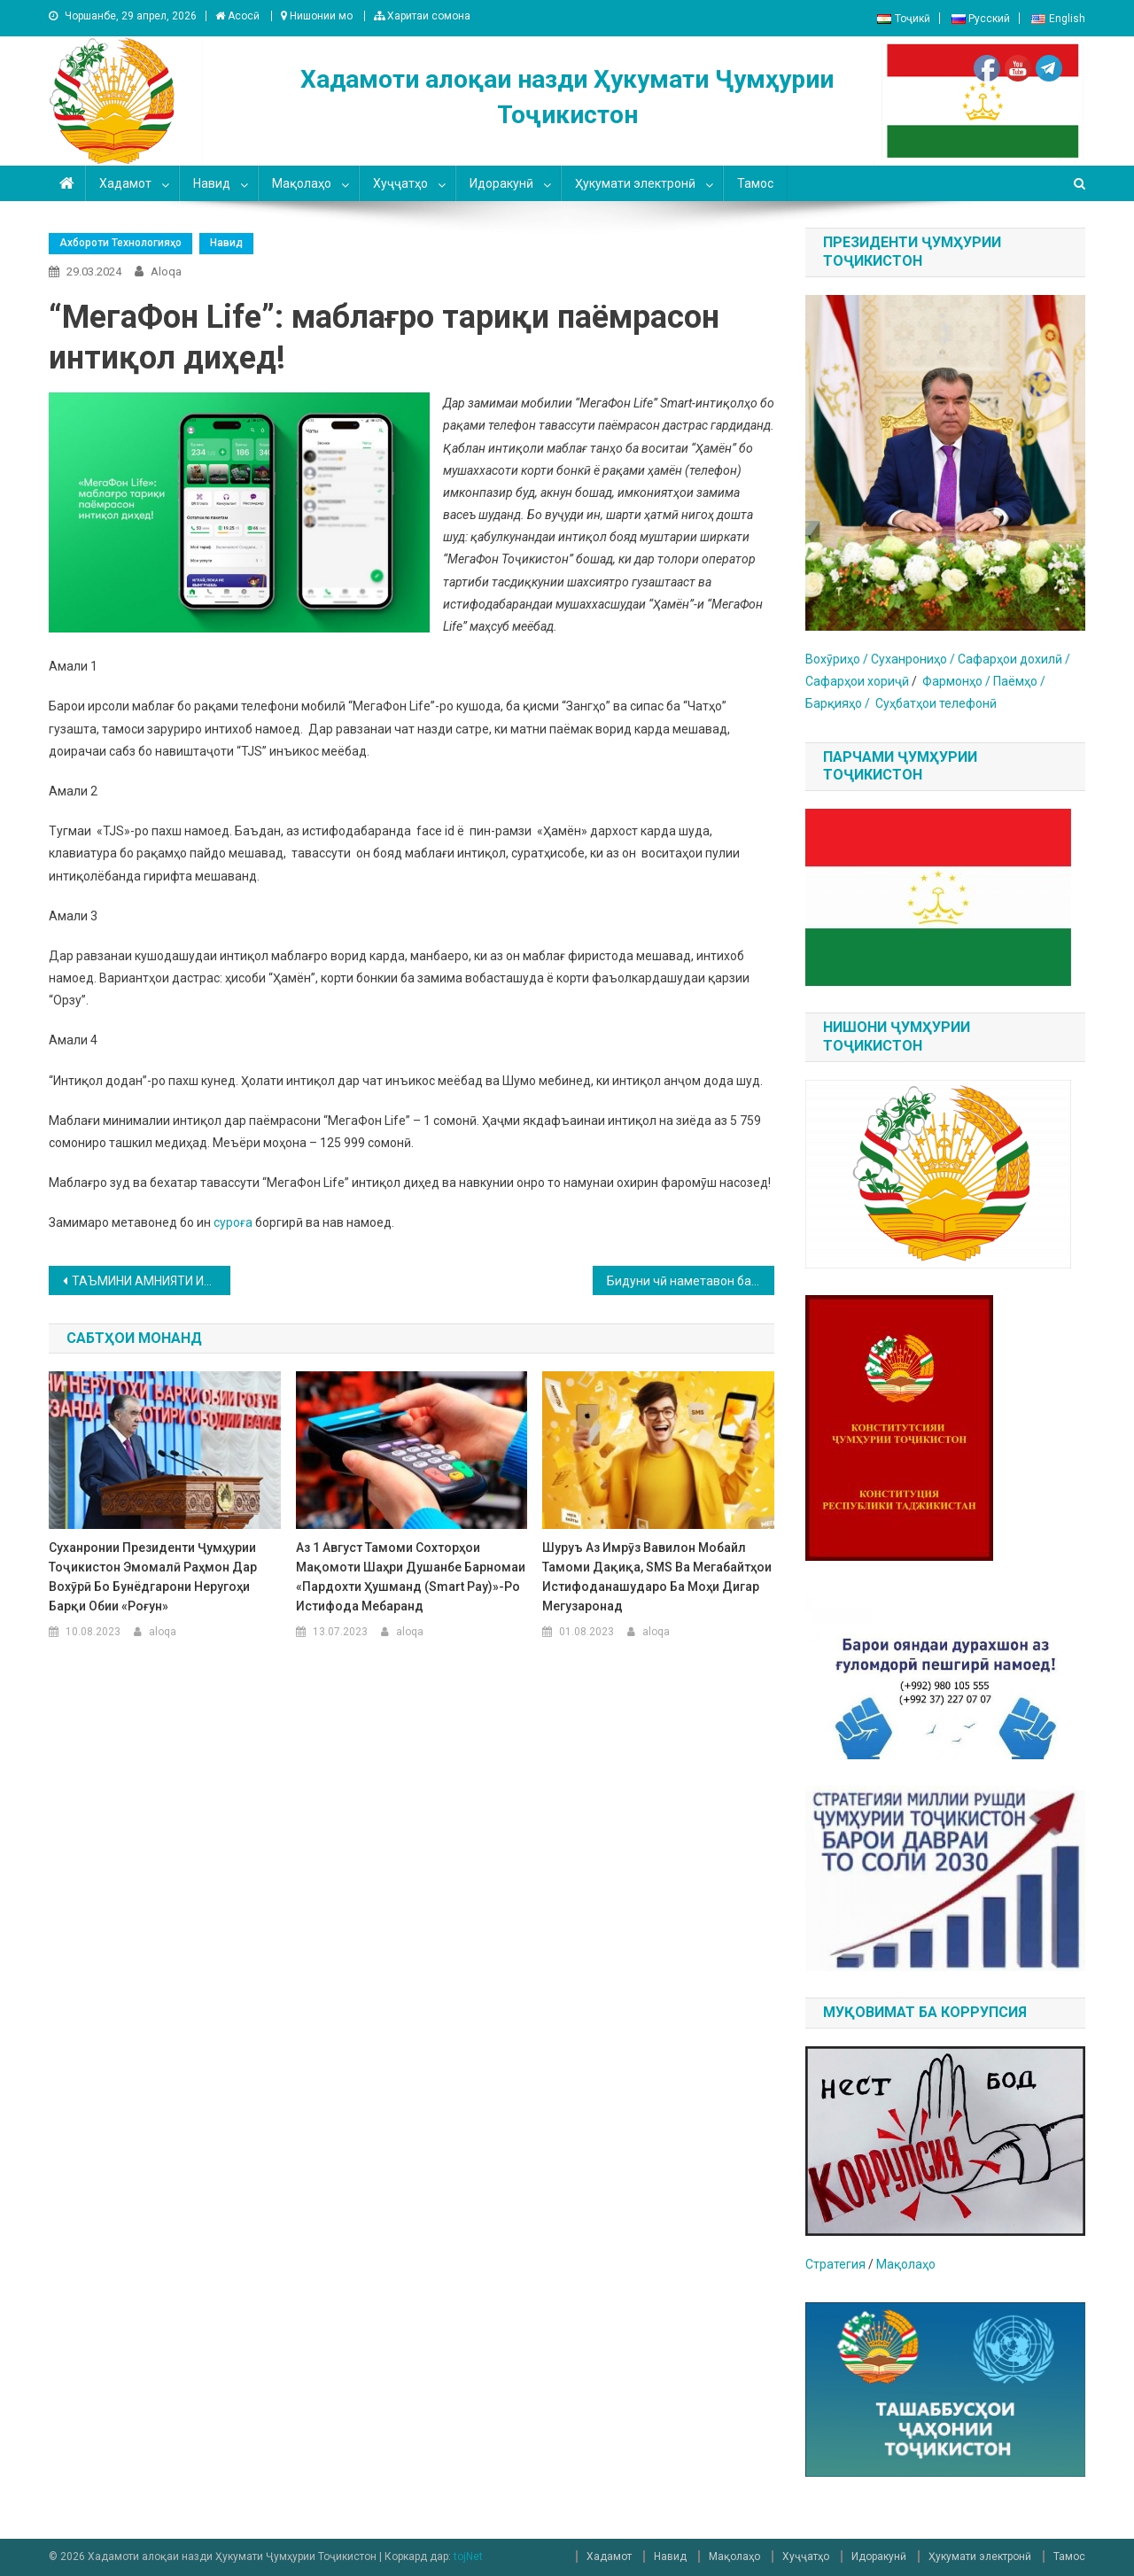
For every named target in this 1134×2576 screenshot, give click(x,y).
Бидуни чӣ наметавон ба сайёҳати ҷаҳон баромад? (690, 1281)
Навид (211, 183)
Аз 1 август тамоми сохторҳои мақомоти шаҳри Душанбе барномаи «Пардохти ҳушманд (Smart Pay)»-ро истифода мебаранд (410, 1576)
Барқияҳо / (840, 703)
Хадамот (125, 183)
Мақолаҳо (301, 183)
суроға (233, 1222)
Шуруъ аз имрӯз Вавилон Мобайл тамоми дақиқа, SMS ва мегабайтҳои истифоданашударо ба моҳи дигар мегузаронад (657, 1576)
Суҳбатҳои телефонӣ (936, 703)
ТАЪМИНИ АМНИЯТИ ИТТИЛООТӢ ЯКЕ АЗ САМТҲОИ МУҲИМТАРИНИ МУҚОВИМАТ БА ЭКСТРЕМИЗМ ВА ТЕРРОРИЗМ (151, 1281)
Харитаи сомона (422, 16)
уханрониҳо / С (922, 659)
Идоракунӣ (501, 183)
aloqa (166, 271)
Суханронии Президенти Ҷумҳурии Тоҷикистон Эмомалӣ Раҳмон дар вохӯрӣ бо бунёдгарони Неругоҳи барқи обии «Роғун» (153, 1576)
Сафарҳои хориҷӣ (858, 681)
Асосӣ (237, 16)
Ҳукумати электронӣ (635, 183)
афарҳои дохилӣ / (1018, 659)
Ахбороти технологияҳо (120, 243)
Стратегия (835, 2264)
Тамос (755, 183)
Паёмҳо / (1019, 681)
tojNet (468, 2556)
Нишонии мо (317, 16)
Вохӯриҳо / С (842, 659)
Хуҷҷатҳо (400, 183)
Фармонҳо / (957, 681)
